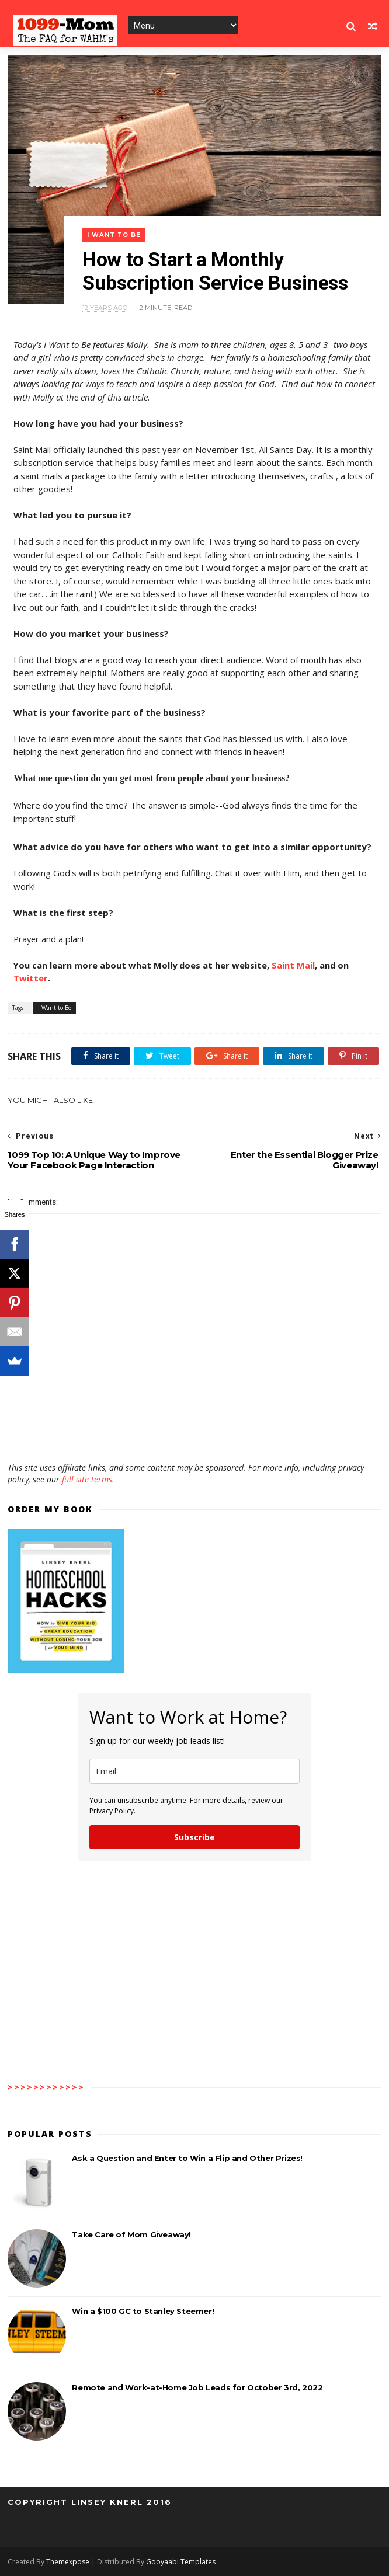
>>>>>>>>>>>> (46, 2087)
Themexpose (67, 2562)
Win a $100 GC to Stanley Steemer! (143, 2311)
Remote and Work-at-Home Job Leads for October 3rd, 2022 (197, 2387)
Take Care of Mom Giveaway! (131, 2234)
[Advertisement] (194, 1428)
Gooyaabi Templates (181, 2562)
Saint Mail (293, 965)
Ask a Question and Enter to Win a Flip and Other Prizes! (187, 2158)
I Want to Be (114, 235)
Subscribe (194, 1837)
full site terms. (88, 1479)
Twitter (30, 978)
